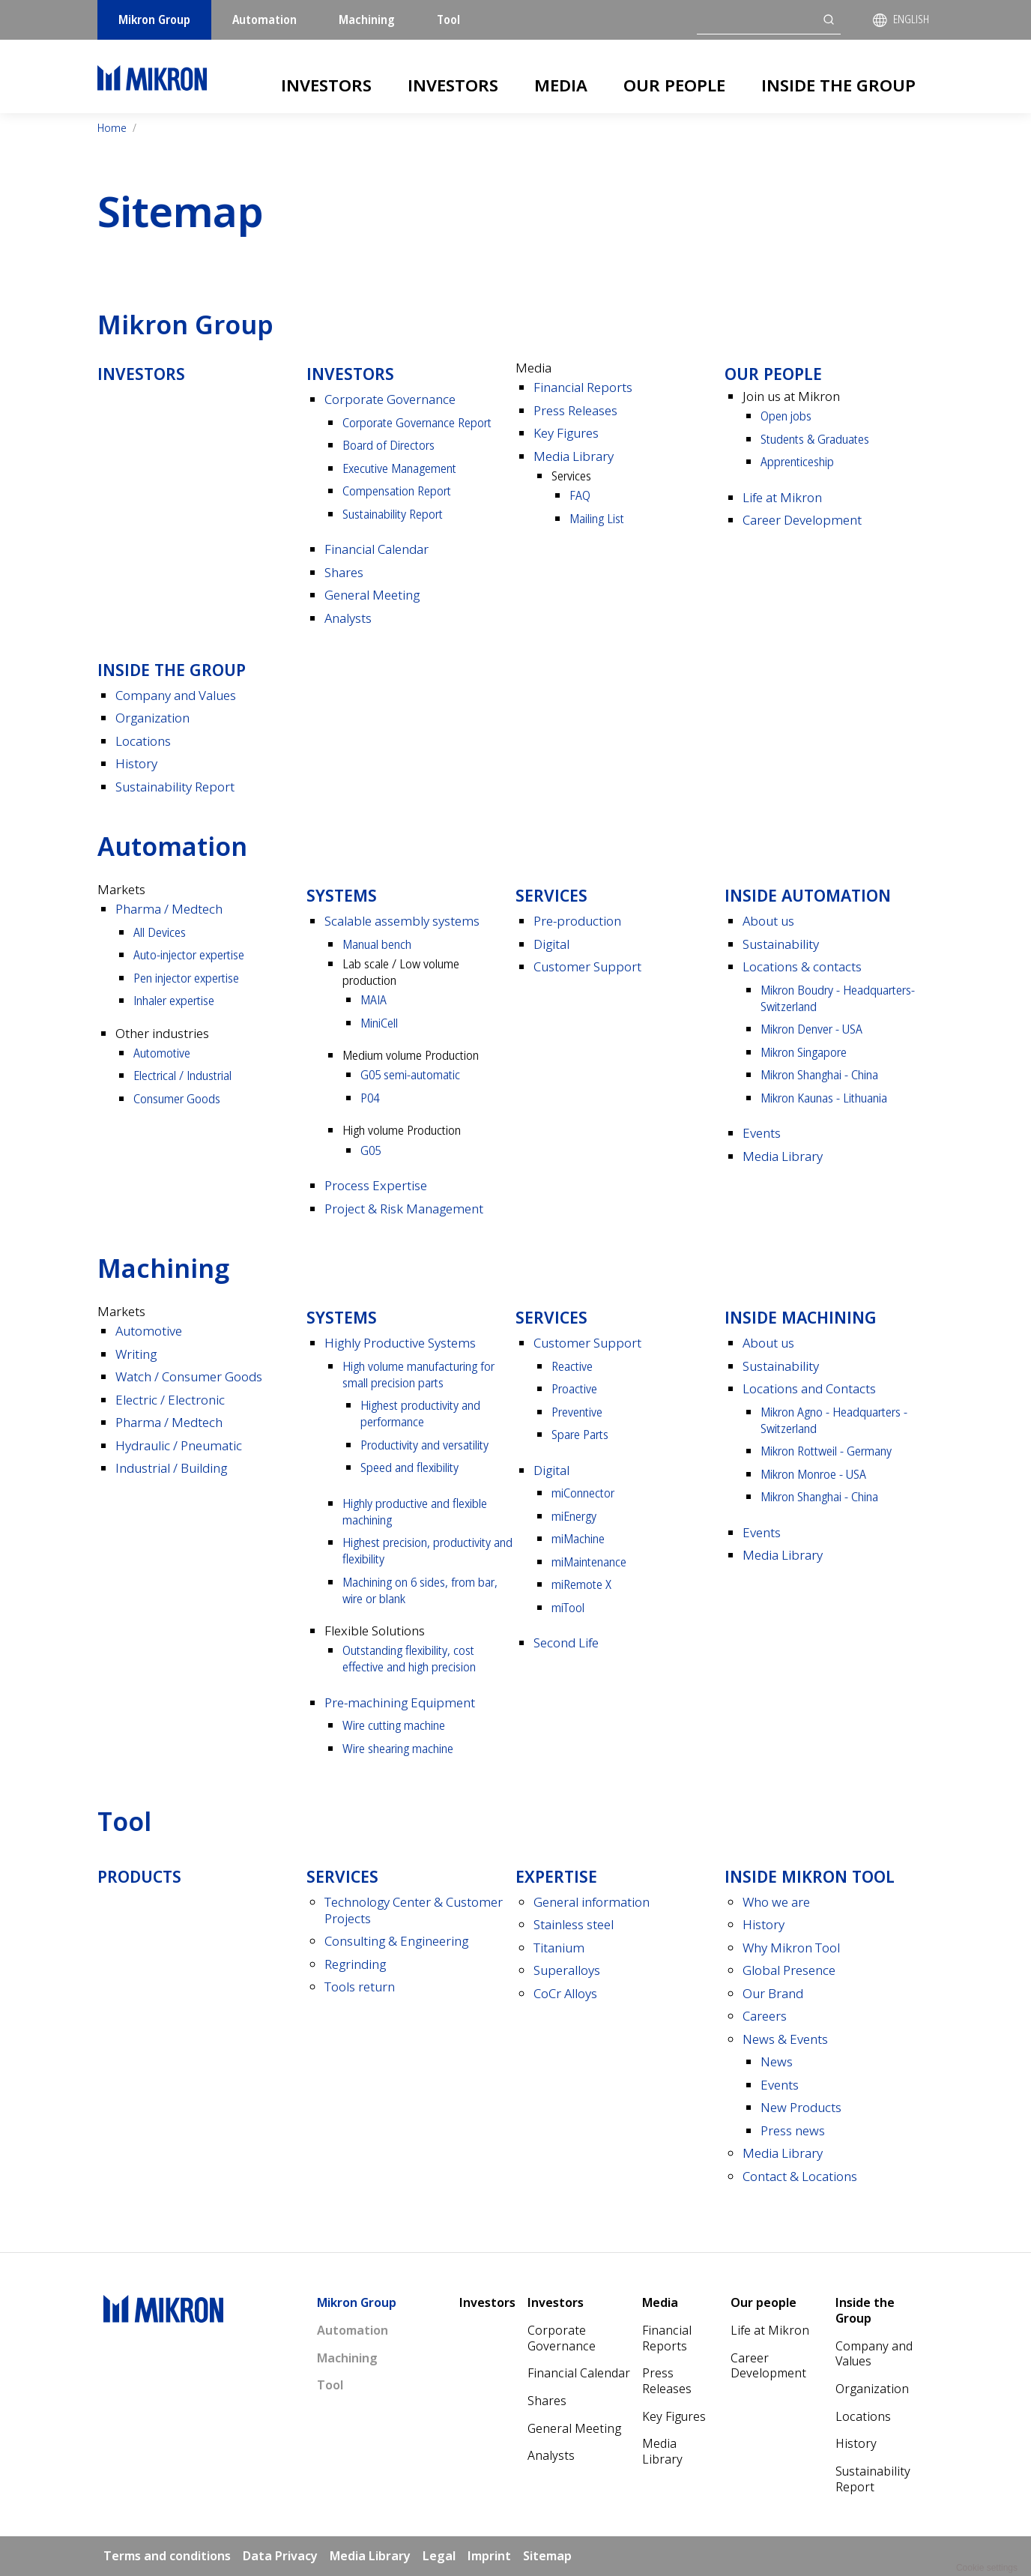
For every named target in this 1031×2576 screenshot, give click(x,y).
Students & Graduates (815, 438)
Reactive (572, 1366)
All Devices (159, 932)
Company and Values (175, 695)
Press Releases (575, 410)
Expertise (556, 1876)
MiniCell (379, 1022)
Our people (674, 84)
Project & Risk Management (403, 1208)
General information (591, 1901)
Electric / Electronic (170, 1399)
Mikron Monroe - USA (813, 1473)
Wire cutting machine (393, 1725)
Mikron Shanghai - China (819, 1074)
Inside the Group (838, 84)
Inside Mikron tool (810, 1876)
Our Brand (773, 1993)
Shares (343, 572)
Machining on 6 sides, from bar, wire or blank (420, 1590)
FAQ (579, 495)
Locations (143, 740)
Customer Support (587, 966)
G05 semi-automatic (410, 1074)
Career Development (802, 519)
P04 (369, 1097)
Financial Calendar (376, 549)
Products (139, 1876)
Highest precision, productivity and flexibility (427, 1550)
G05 (370, 1150)
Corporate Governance (390, 399)
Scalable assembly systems (402, 920)
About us (768, 920)
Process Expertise (375, 1185)
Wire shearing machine (397, 1748)
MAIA (373, 999)
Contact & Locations (800, 2176)
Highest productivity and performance (420, 1413)
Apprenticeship (797, 461)
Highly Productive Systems (400, 1342)
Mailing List (596, 518)
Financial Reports (582, 387)
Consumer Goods (176, 1098)
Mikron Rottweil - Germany (826, 1450)
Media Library (573, 456)
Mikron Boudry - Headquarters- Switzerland (838, 998)
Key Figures (566, 432)
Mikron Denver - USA (811, 1028)
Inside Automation (808, 895)
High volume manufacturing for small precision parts (418, 1374)
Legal (439, 2556)
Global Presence (789, 1970)
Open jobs (786, 415)
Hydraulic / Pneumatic (178, 1445)
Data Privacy (280, 2556)
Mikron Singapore (804, 1052)
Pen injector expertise (186, 977)
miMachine (578, 1538)
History (136, 763)
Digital (551, 944)
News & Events (785, 2039)
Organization (152, 717)
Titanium (558, 1947)
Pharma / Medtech (169, 908)
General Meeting (372, 594)
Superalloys (566, 1970)
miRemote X (581, 1584)
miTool (567, 1607)
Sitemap (547, 2556)
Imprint (489, 2556)
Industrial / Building (171, 1467)
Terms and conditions (167, 2556)
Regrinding (355, 1964)
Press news (793, 2130)
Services (551, 895)
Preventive (576, 1411)
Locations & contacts (802, 966)
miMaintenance (588, 1561)
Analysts (348, 618)
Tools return (359, 1986)
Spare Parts (579, 1434)
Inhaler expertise (173, 1000)
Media (560, 84)
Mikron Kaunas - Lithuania (824, 1097)
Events (762, 1132)
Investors (326, 84)
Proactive (574, 1388)
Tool (448, 19)
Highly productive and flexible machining (414, 1511)
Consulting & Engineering (396, 1940)
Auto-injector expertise (188, 954)
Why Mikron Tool (791, 1947)
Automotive (161, 1052)
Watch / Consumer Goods (188, 1376)
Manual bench (376, 944)
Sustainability (781, 944)
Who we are (776, 1901)
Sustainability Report (392, 513)
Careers (765, 2015)
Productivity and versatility (424, 1444)
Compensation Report (396, 490)
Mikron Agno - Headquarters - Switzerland (834, 1420)
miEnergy (573, 1515)
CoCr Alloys (565, 1993)
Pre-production (577, 920)
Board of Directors (388, 444)
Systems (341, 895)
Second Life (566, 1642)
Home (112, 128)
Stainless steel (573, 1924)
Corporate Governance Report (417, 422)
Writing (136, 1354)
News (777, 2061)
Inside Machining (801, 1317)
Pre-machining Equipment (399, 1702)
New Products (801, 2107)
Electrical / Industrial (182, 1075)
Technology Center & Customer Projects (413, 1910)
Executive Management (399, 468)
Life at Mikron (782, 497)
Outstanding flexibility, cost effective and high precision (409, 1658)
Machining (367, 19)
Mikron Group (154, 19)
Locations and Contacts (809, 1388)
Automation (264, 19)
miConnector (582, 1492)
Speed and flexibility (409, 1467)
